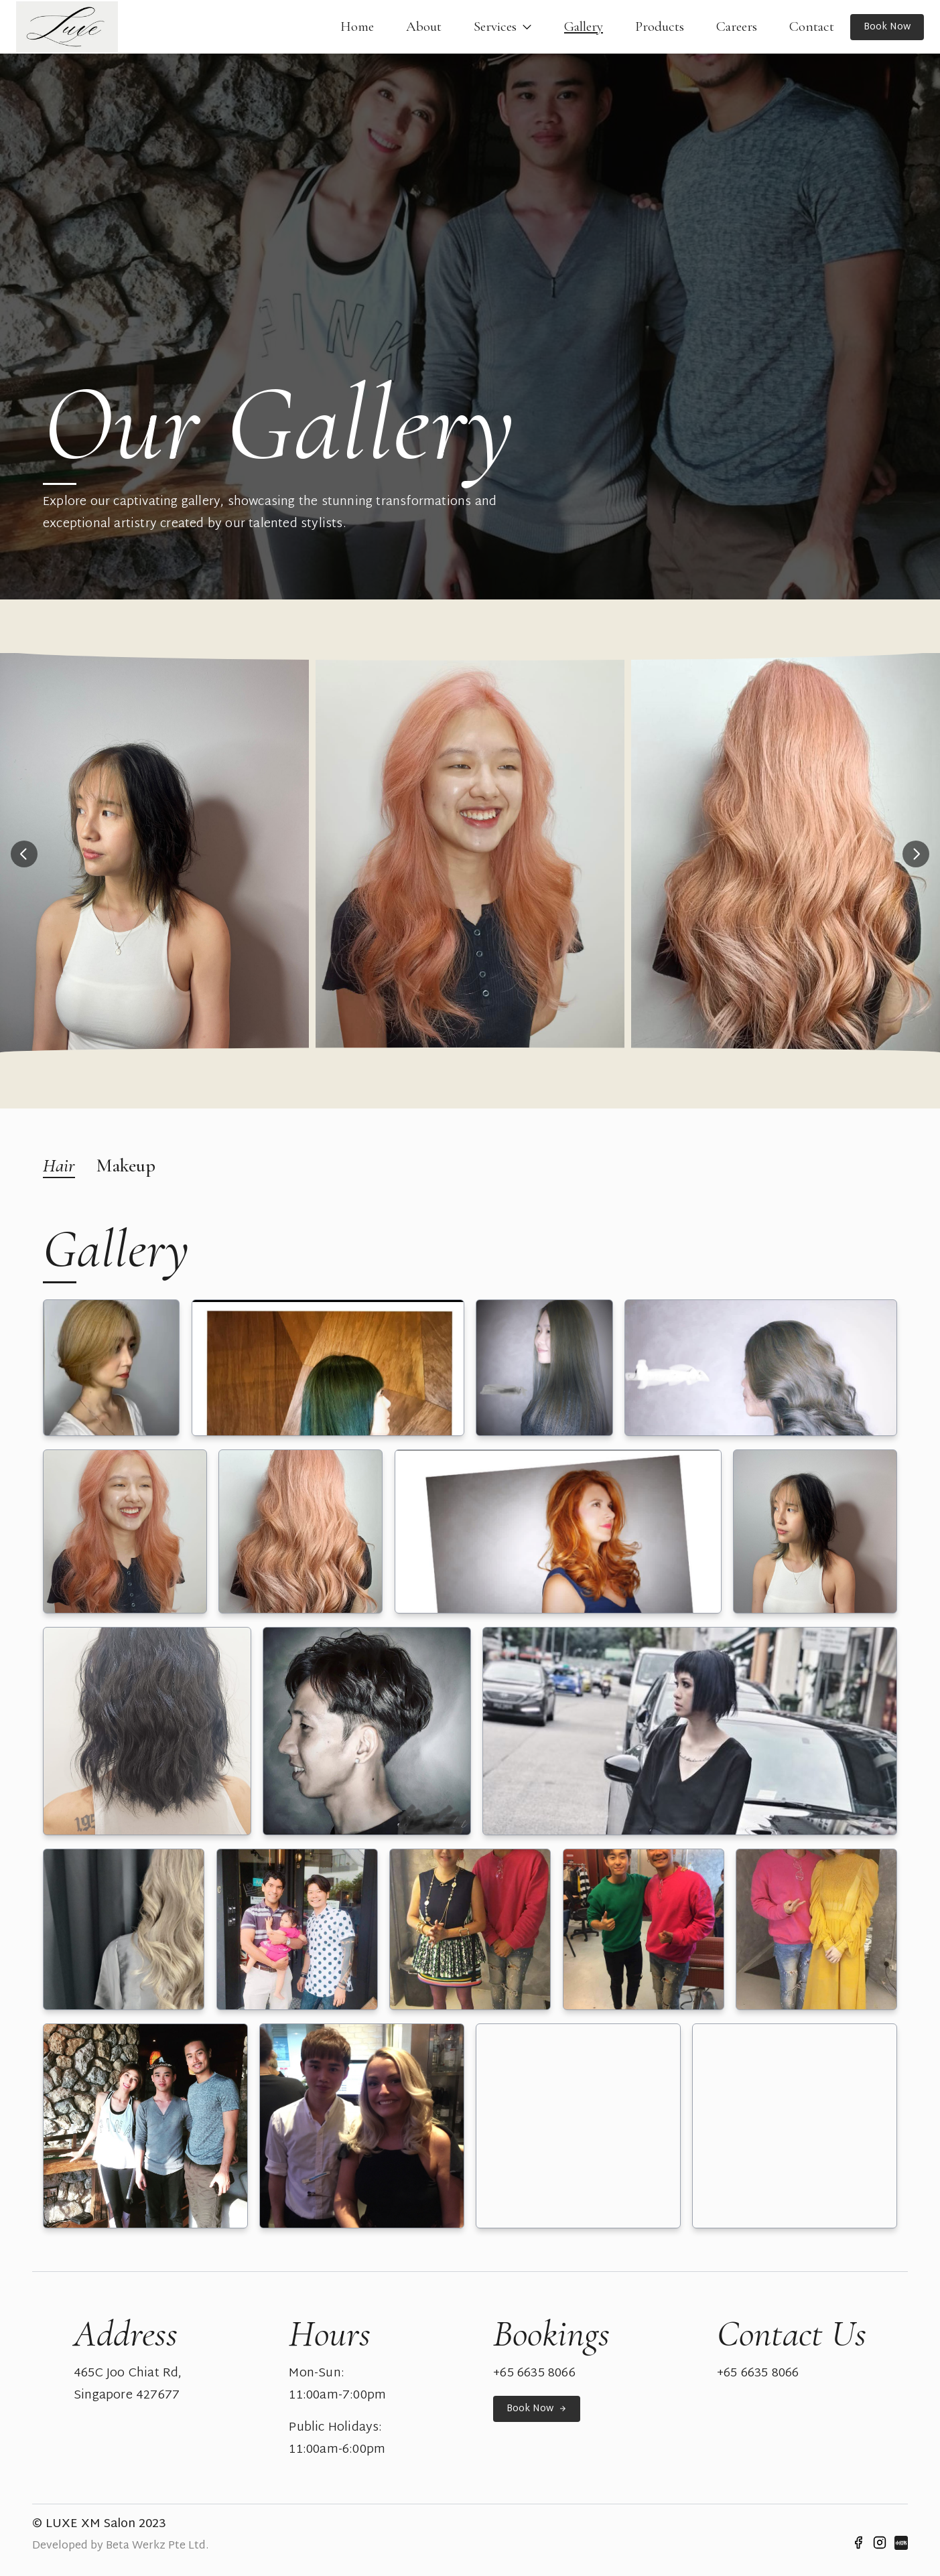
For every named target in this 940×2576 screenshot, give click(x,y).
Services (503, 27)
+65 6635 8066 (534, 2373)
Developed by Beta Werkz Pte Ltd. (120, 2546)
